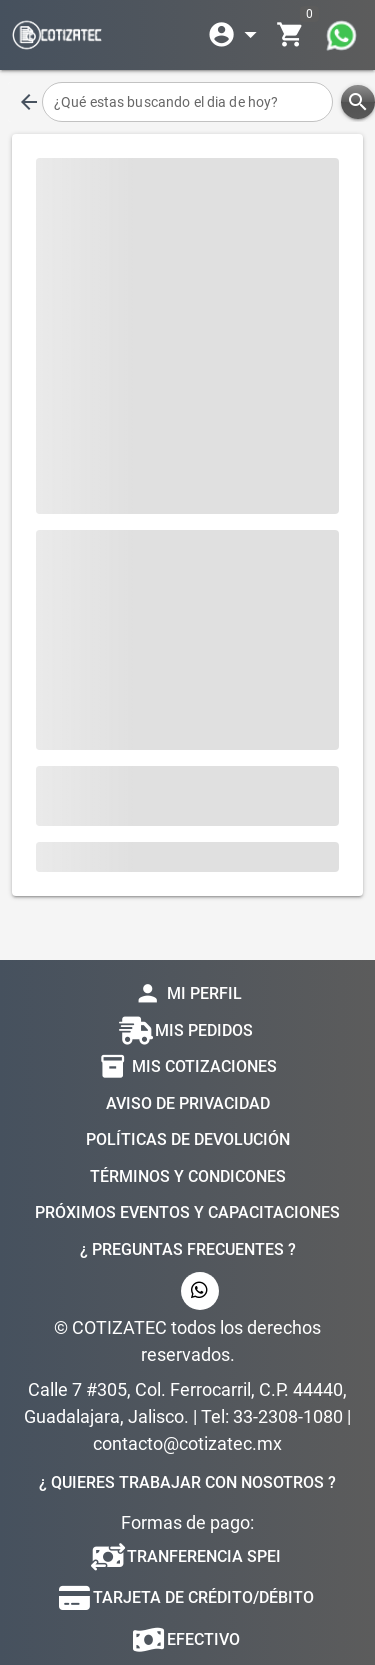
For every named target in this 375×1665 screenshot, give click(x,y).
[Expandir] (236, 35)
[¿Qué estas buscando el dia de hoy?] (187, 102)
